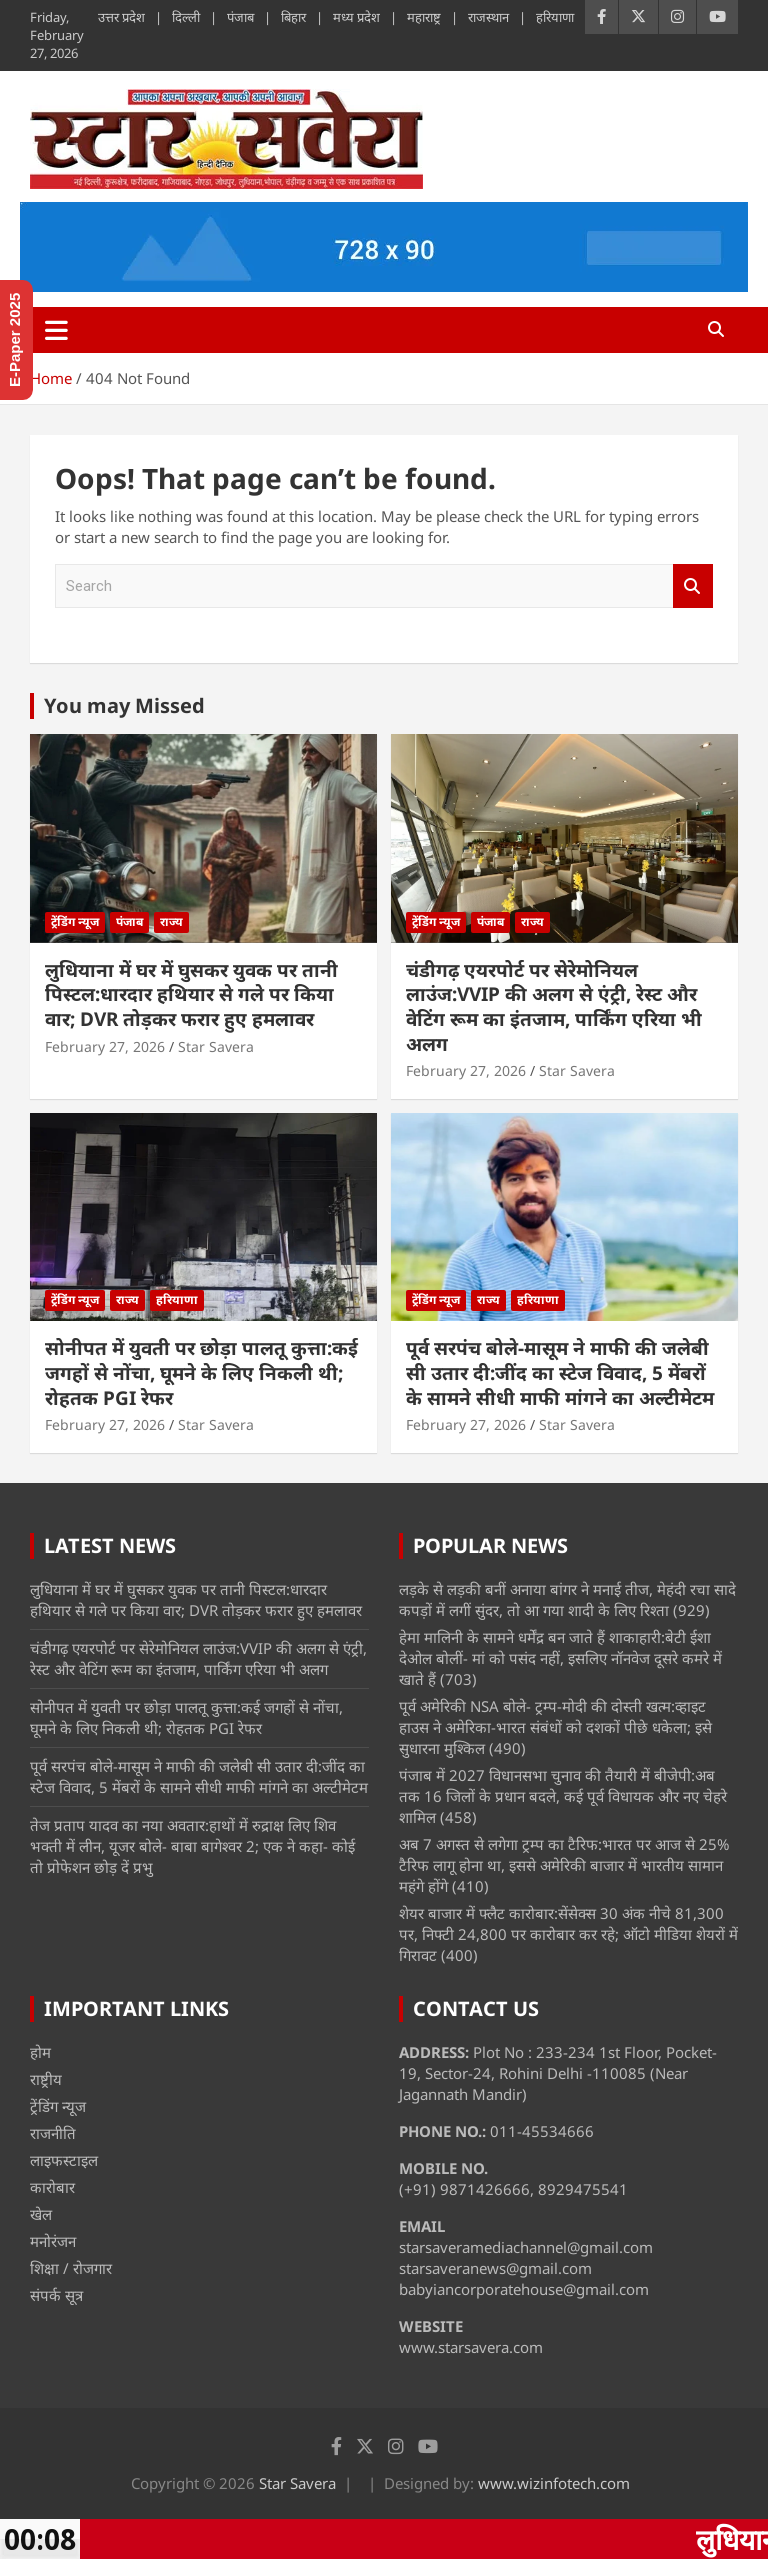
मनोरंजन (53, 2241)
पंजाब (240, 17)
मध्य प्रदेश (356, 17)
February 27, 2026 (105, 1046)
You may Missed (124, 705)
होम (40, 2052)
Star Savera (216, 1046)
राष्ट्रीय (46, 2079)
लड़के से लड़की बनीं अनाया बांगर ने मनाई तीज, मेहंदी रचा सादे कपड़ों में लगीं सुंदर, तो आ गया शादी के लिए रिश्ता (567, 1599)
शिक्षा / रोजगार (71, 2268)
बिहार (293, 17)
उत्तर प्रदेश (121, 17)
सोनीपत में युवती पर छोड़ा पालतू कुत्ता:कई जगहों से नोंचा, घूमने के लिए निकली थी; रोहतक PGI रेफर (201, 1372)
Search (693, 586)
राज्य (171, 921)
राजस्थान (488, 17)
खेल (41, 2214)
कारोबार (52, 2187)
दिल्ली (186, 17)
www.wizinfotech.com (554, 2483)
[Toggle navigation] (56, 330)
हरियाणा (555, 17)
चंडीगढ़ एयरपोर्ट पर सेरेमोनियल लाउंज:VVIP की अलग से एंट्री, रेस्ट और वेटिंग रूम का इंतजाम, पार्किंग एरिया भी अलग (554, 1007)
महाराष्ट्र (424, 17)
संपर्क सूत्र (56, 2295)
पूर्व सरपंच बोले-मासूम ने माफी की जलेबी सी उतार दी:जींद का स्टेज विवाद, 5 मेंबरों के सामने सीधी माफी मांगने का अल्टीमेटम (560, 1372)
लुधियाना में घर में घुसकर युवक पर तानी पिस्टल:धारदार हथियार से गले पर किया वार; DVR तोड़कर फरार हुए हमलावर (191, 994)
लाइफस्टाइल (64, 2160)
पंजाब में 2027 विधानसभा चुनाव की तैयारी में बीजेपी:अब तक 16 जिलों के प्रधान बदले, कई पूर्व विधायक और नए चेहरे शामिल (563, 1796)
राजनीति (53, 2133)
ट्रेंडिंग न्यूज (75, 921)
